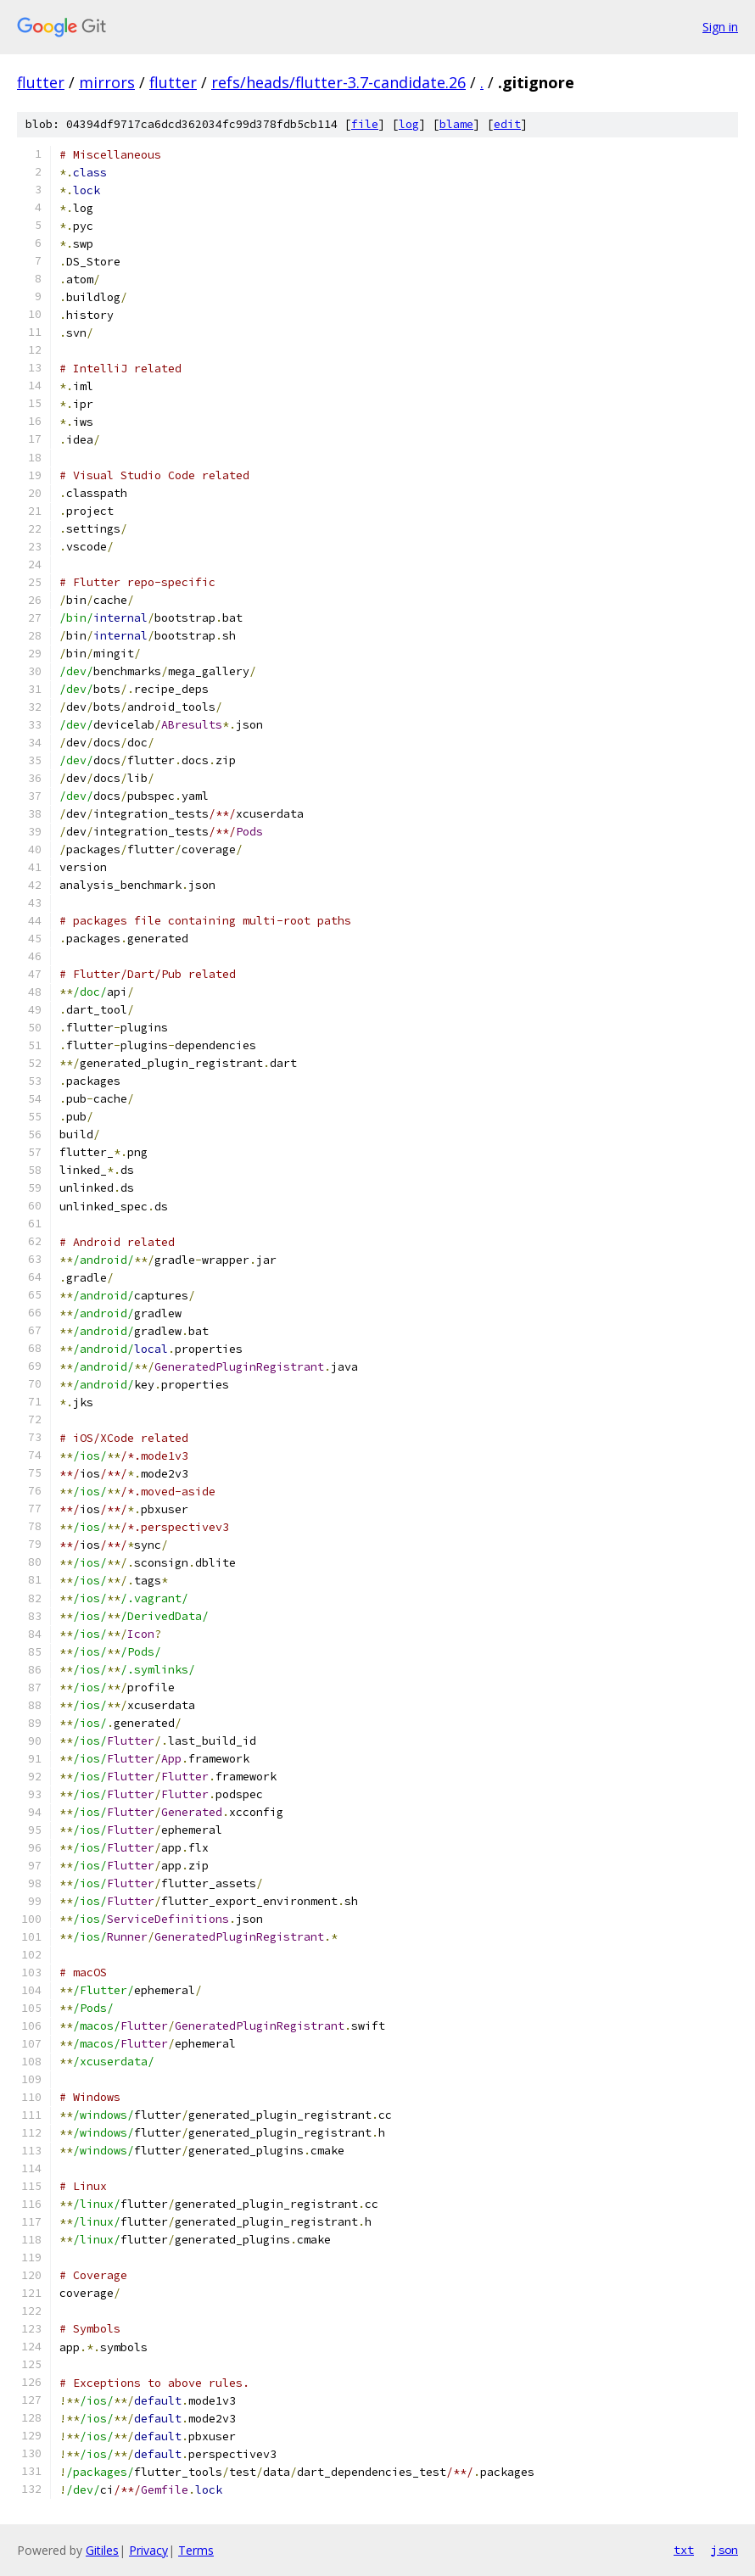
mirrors (107, 82)
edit (507, 124)
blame (456, 124)
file (364, 124)
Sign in (720, 27)
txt (684, 2549)
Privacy (148, 2550)
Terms (196, 2550)
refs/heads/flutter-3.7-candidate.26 (338, 82)
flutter (40, 82)
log (409, 124)
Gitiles (102, 2550)
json (724, 2549)
